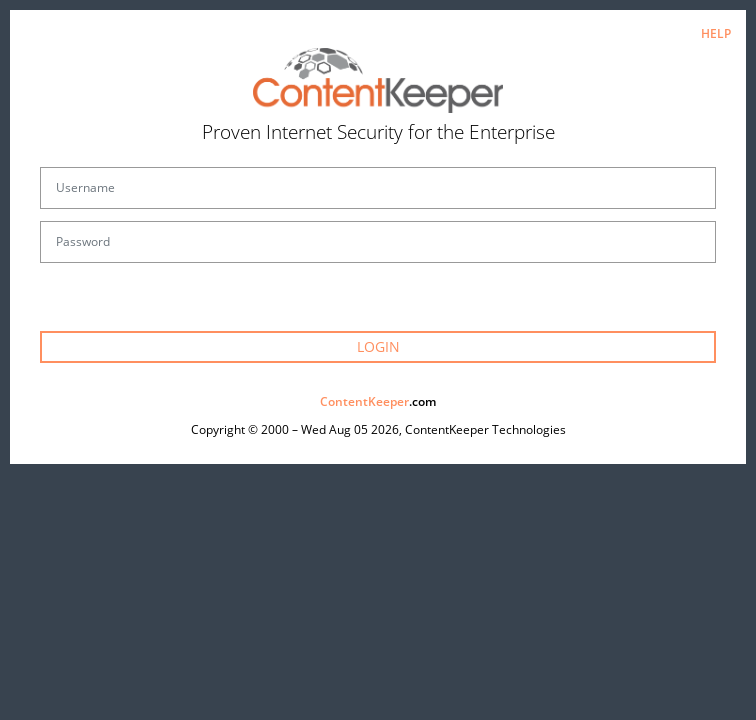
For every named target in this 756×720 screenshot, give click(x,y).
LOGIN (378, 346)
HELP (716, 33)
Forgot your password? (378, 306)
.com (378, 401)
